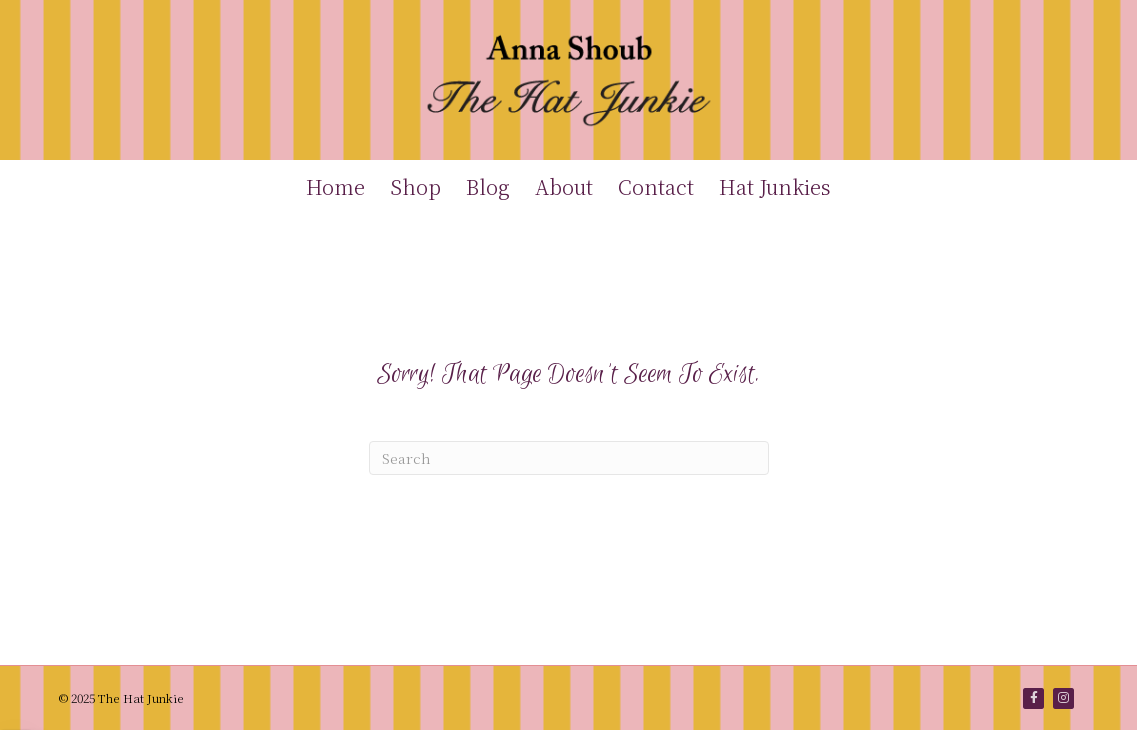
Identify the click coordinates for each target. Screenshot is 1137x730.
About (564, 186)
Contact (656, 186)
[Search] (569, 458)
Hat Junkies (775, 186)
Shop (415, 186)
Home (335, 186)
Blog (488, 186)
